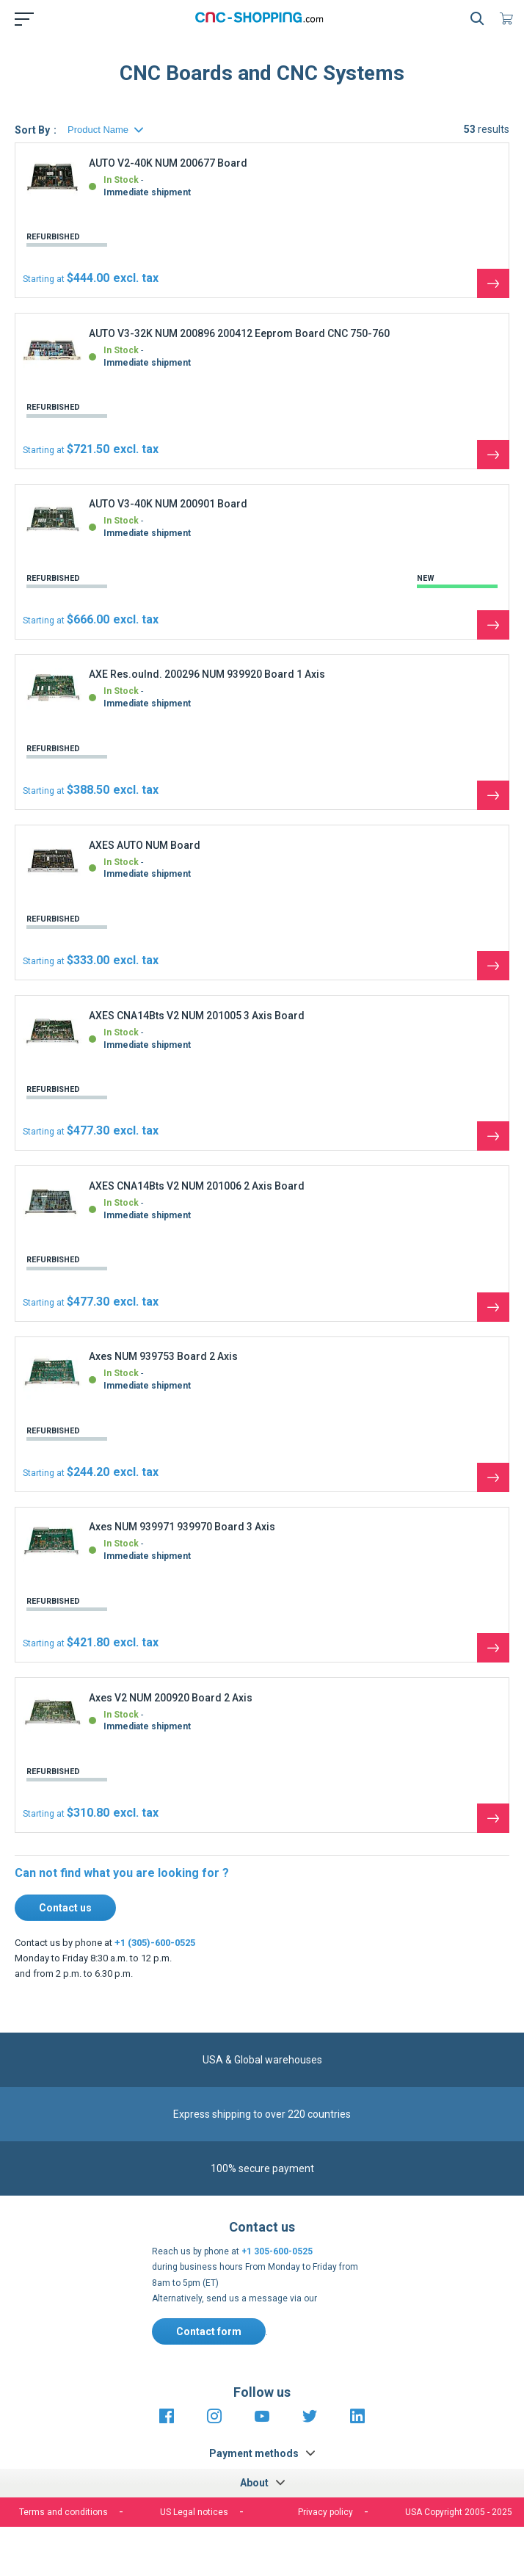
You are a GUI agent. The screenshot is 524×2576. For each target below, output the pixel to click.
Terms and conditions (63, 2512)
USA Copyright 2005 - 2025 (458, 2512)
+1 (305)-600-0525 (154, 1942)
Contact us (65, 1908)
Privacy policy (325, 2512)
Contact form (208, 2331)
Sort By (32, 130)
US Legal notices (194, 2512)
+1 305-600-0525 (277, 2251)
